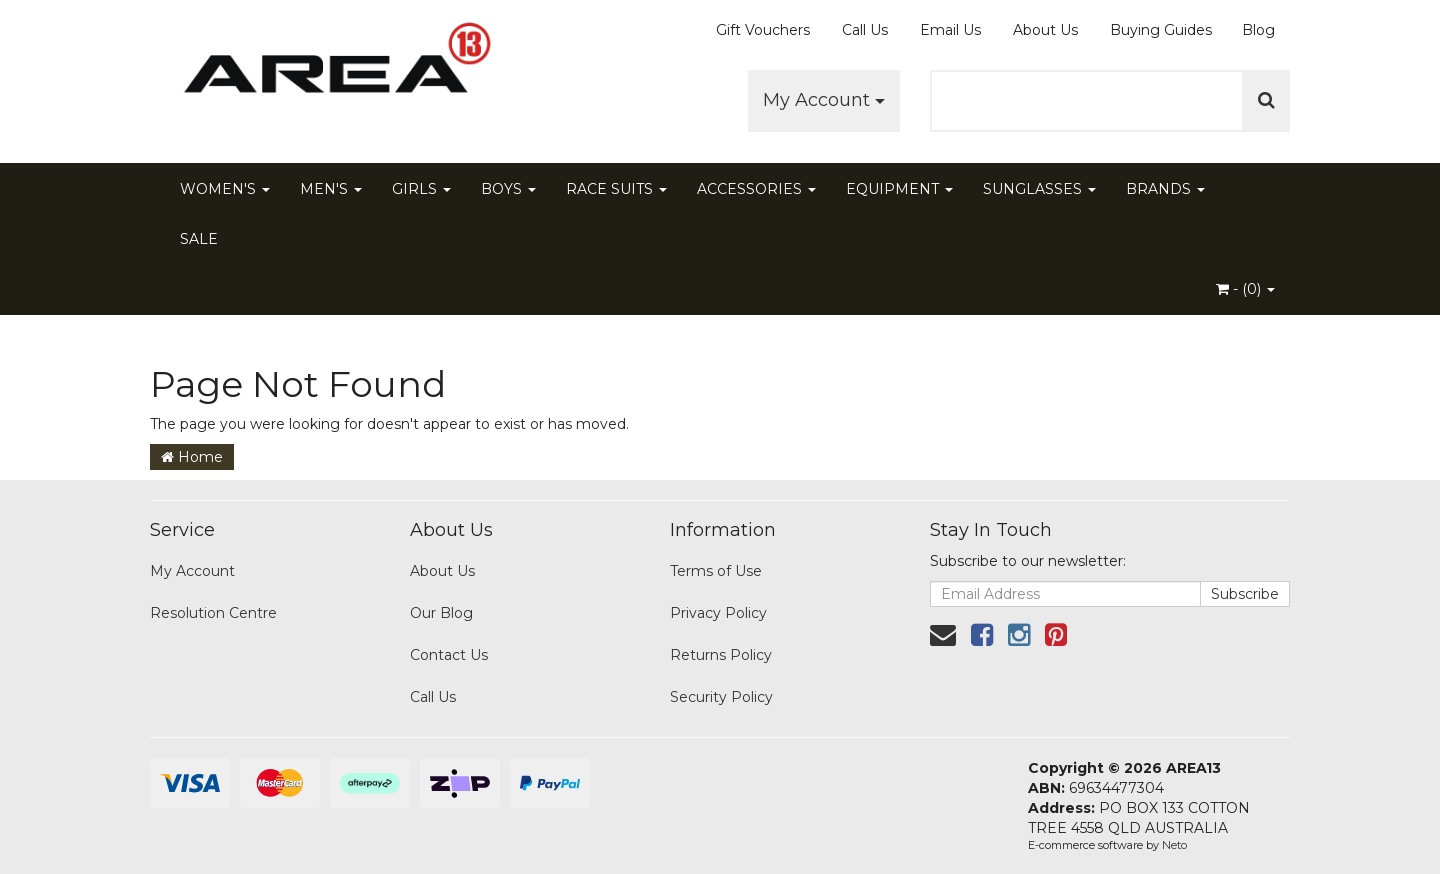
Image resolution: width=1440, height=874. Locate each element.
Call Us (865, 30)
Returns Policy (721, 655)
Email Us (950, 30)
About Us (1045, 30)
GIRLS (421, 189)
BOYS (508, 189)
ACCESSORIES (756, 189)
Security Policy (721, 697)
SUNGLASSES (1039, 189)
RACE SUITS (616, 189)
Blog (1258, 30)
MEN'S (331, 189)
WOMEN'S (225, 189)
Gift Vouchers (763, 30)
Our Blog (441, 613)
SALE (199, 239)
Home (192, 457)
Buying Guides (1161, 30)
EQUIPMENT (899, 189)
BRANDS (1165, 189)
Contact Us (449, 655)
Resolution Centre (213, 613)
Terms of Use (716, 571)
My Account (824, 100)
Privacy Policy (718, 613)
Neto (1174, 845)
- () (1245, 289)
